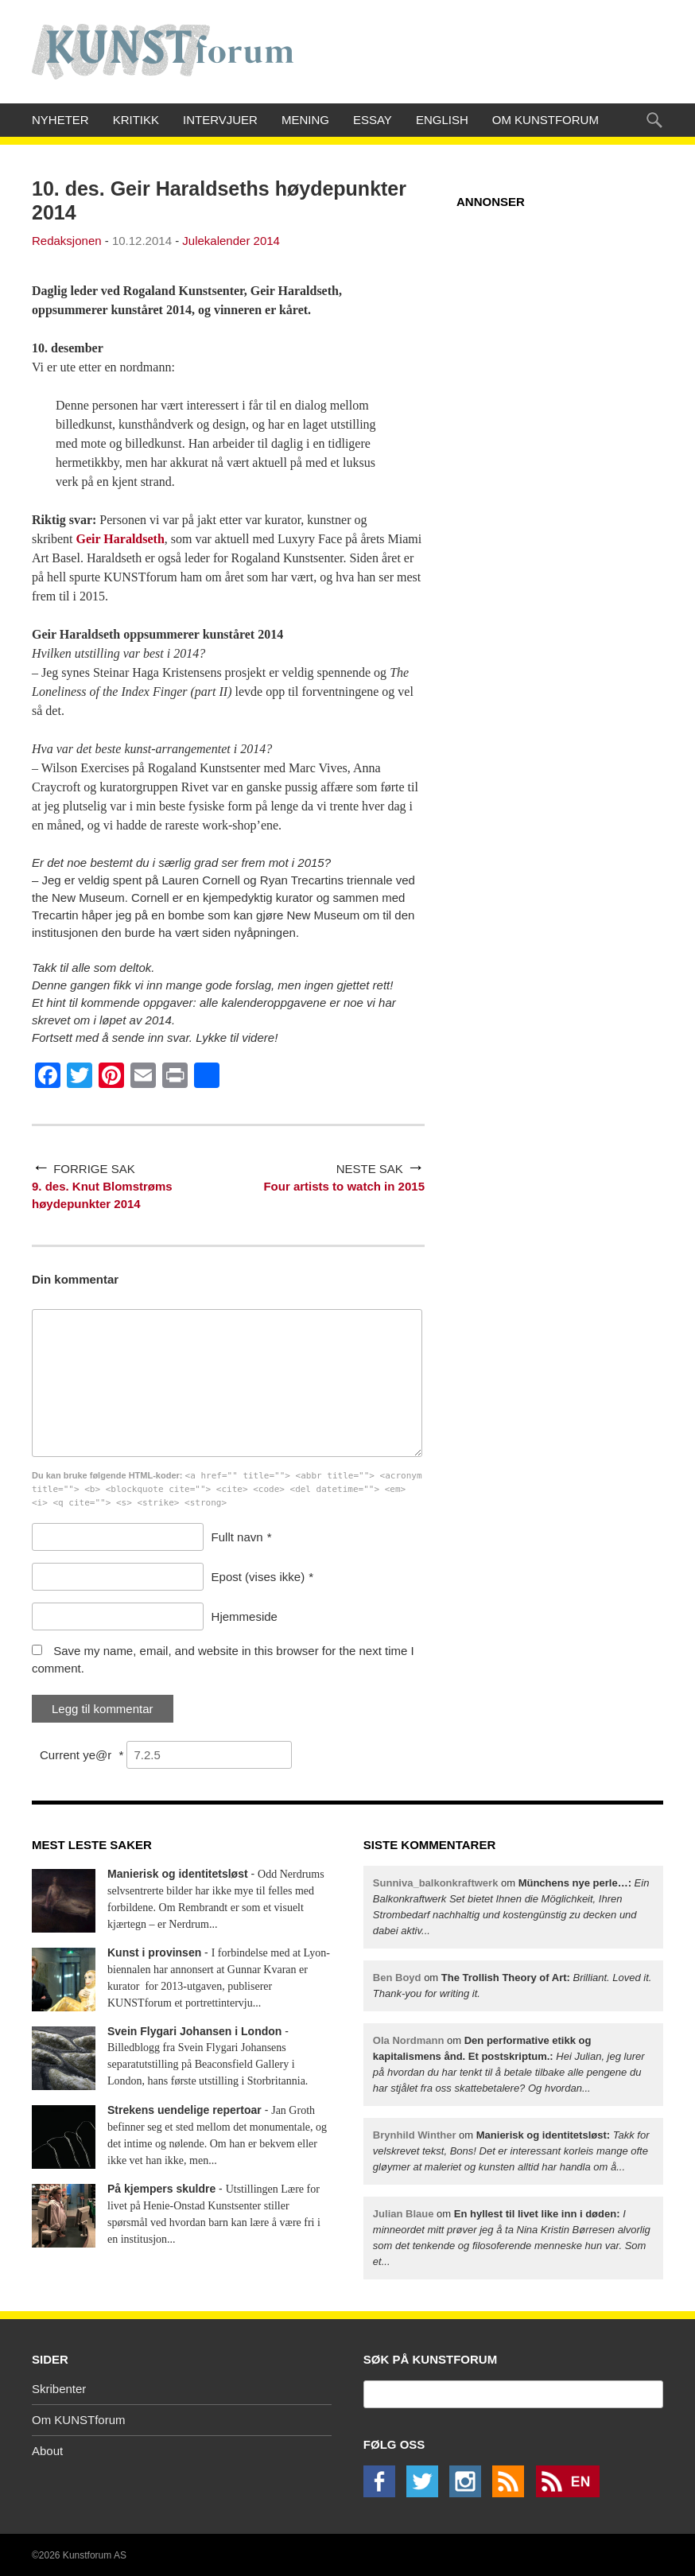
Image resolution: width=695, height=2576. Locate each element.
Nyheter (60, 119)
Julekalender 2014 (231, 240)
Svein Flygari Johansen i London (194, 2031)
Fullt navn (237, 1537)
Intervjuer (220, 119)
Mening (305, 119)
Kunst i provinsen (154, 1952)
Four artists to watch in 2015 (344, 1186)
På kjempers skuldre (161, 2188)
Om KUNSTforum (545, 119)
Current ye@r (81, 1755)
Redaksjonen (67, 240)
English (442, 119)
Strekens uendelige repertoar (184, 2110)
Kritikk (136, 119)
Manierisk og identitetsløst (177, 1873)
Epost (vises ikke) (258, 1576)
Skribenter (59, 2388)
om (511, 2151)
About (47, 2450)
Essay (372, 119)
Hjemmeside (245, 1616)
